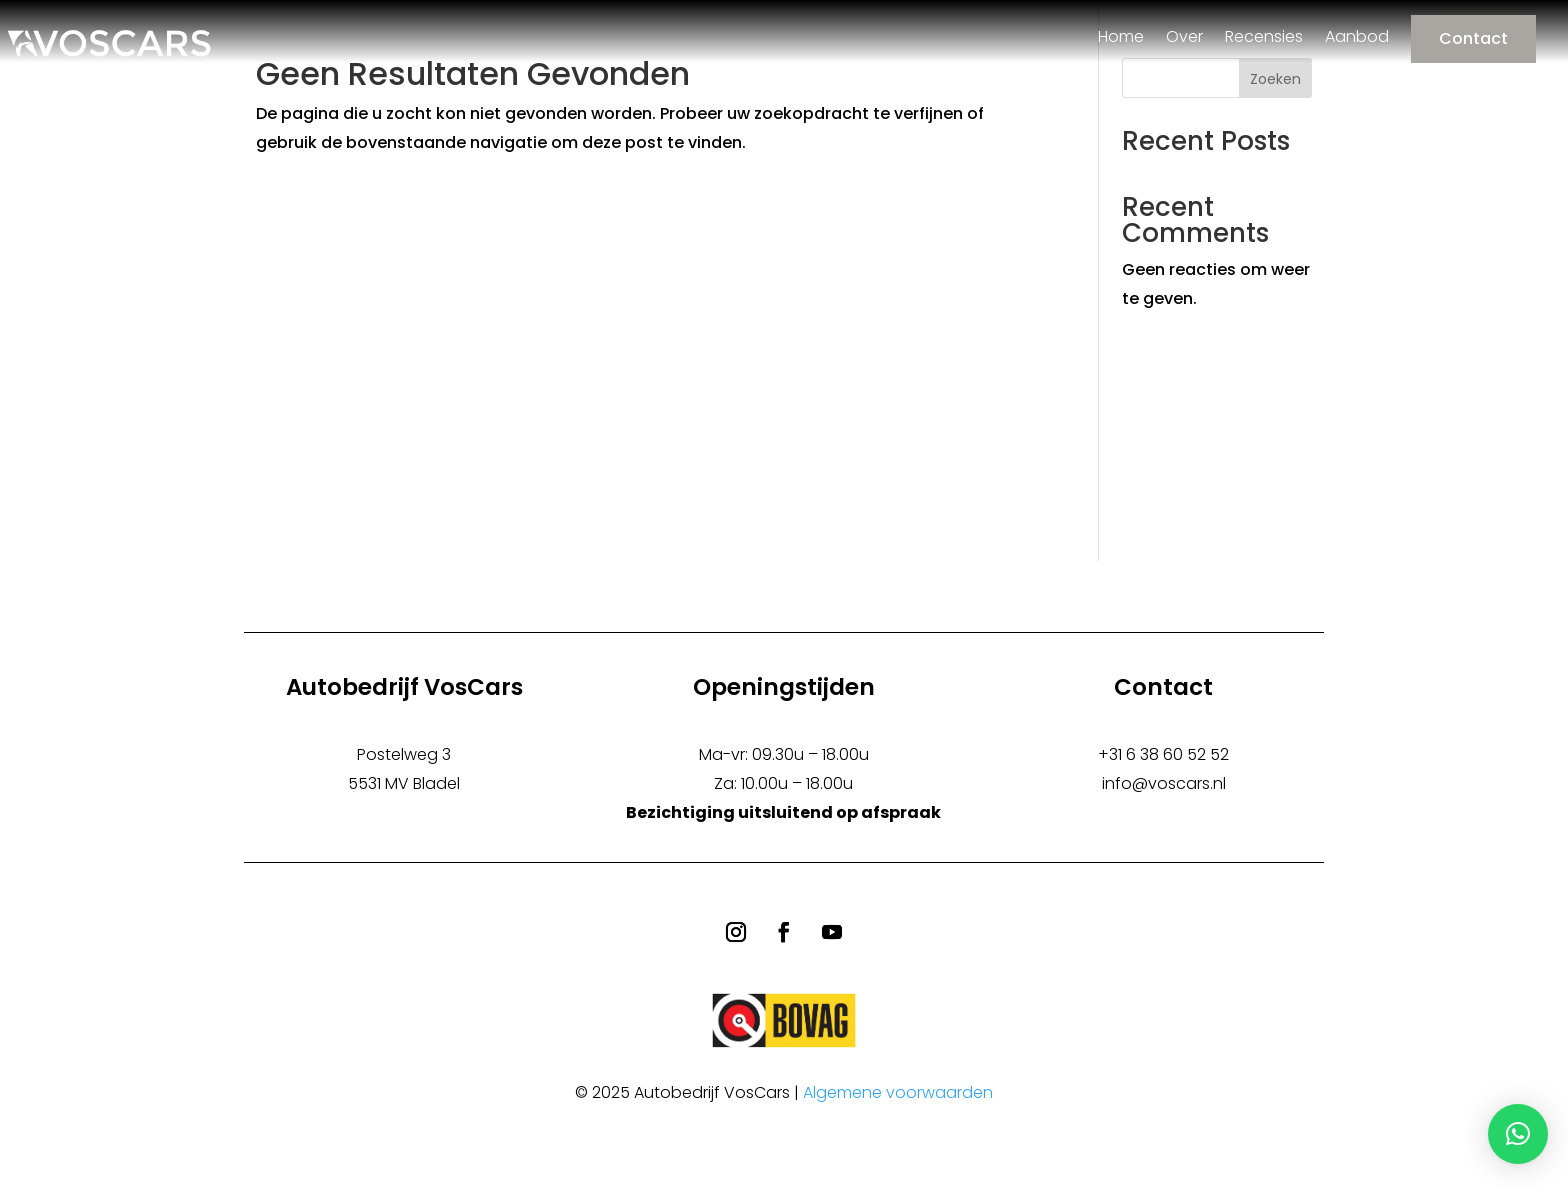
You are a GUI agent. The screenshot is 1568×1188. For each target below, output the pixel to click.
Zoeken (1275, 79)
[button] (1518, 1134)
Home (1121, 37)
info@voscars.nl (1164, 783)
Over (1184, 37)
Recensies (1264, 37)
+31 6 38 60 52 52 (1163, 754)
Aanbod (1357, 37)
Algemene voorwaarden (898, 1092)
